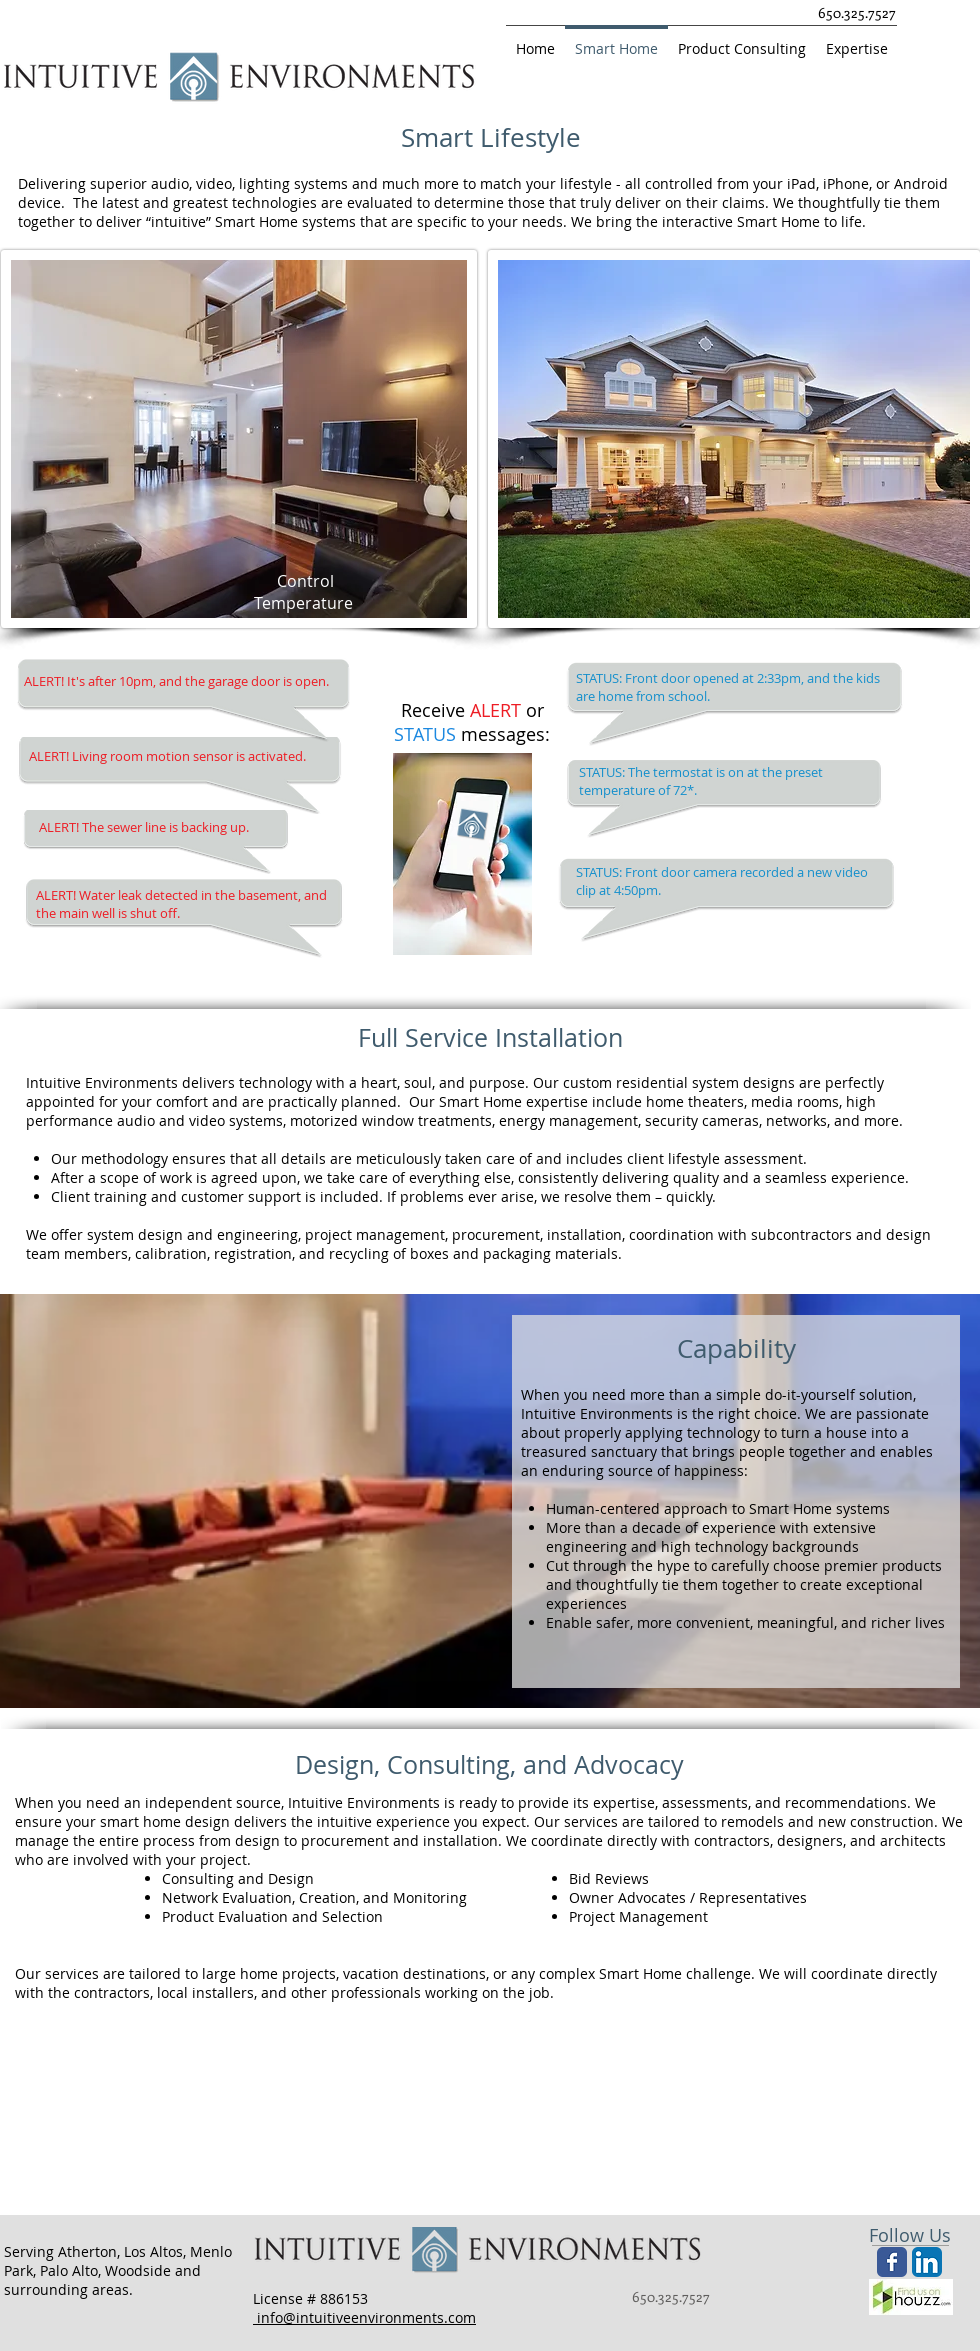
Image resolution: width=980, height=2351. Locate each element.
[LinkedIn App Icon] (927, 2262)
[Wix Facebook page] (892, 2262)
